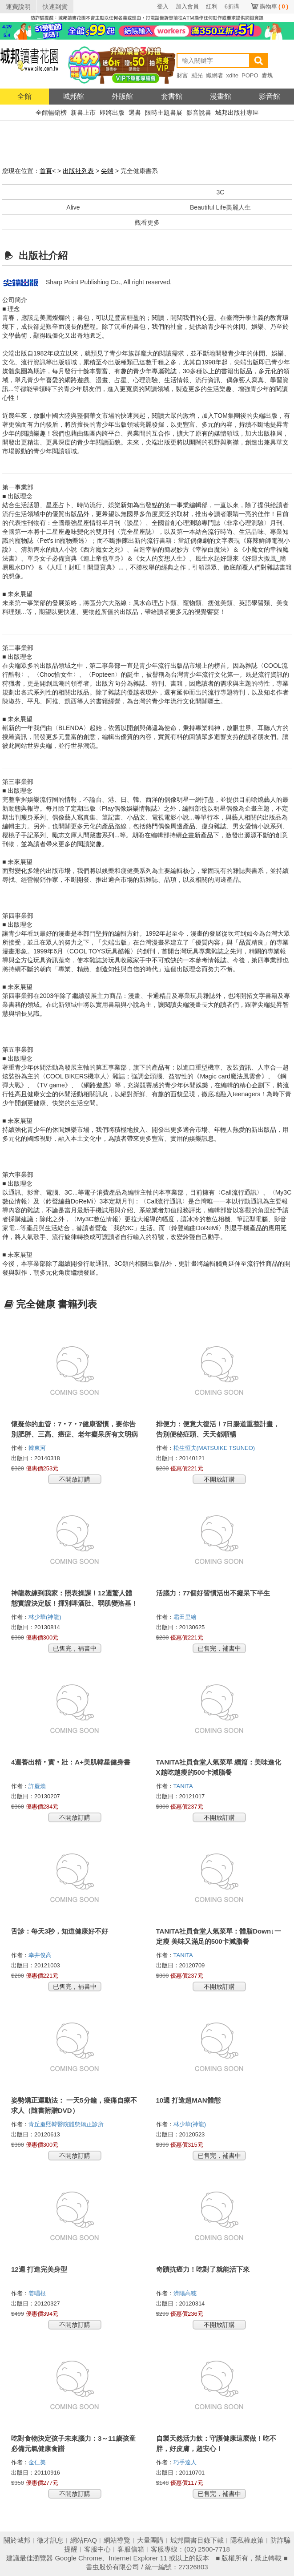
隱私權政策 (247, 2540)
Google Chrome (78, 2558)
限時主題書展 (163, 112)
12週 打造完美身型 (39, 2269)
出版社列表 (78, 170)
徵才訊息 (50, 2540)
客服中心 (97, 2549)
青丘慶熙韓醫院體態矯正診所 (66, 2124)
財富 (182, 75)
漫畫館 (220, 96)
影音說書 (198, 112)
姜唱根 (38, 2293)
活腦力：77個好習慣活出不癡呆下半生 (213, 1593)
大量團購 (150, 2540)
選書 (135, 112)
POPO (250, 75)
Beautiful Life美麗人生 (220, 207)
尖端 (107, 170)
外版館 (122, 96)
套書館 (171, 96)
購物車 (274, 6)
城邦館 (73, 96)
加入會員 (187, 6)
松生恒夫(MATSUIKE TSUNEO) (214, 1448)
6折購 (232, 6)
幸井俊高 (40, 1955)
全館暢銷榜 (51, 112)
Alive (73, 207)
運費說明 (18, 6)
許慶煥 (38, 1786)
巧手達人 (185, 2462)
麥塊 (267, 75)
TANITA (183, 1786)
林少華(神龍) (45, 1617)
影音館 (269, 96)
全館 (24, 96)
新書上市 (83, 112)
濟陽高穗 (185, 2293)
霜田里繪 (185, 1617)
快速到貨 (55, 6)
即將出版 (112, 112)
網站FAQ (83, 2540)
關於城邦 (17, 2540)
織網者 (214, 75)
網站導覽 (117, 2540)
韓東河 (38, 1448)
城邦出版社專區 (237, 112)
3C (221, 192)
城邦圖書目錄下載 (197, 2540)
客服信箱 (130, 2549)
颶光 (197, 75)
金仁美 (38, 2462)
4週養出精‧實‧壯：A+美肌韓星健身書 (70, 1762)
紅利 (211, 6)
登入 (163, 6)
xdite (232, 75)
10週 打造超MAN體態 (188, 2100)
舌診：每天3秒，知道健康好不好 (59, 1931)
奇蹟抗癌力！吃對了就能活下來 (203, 2269)
